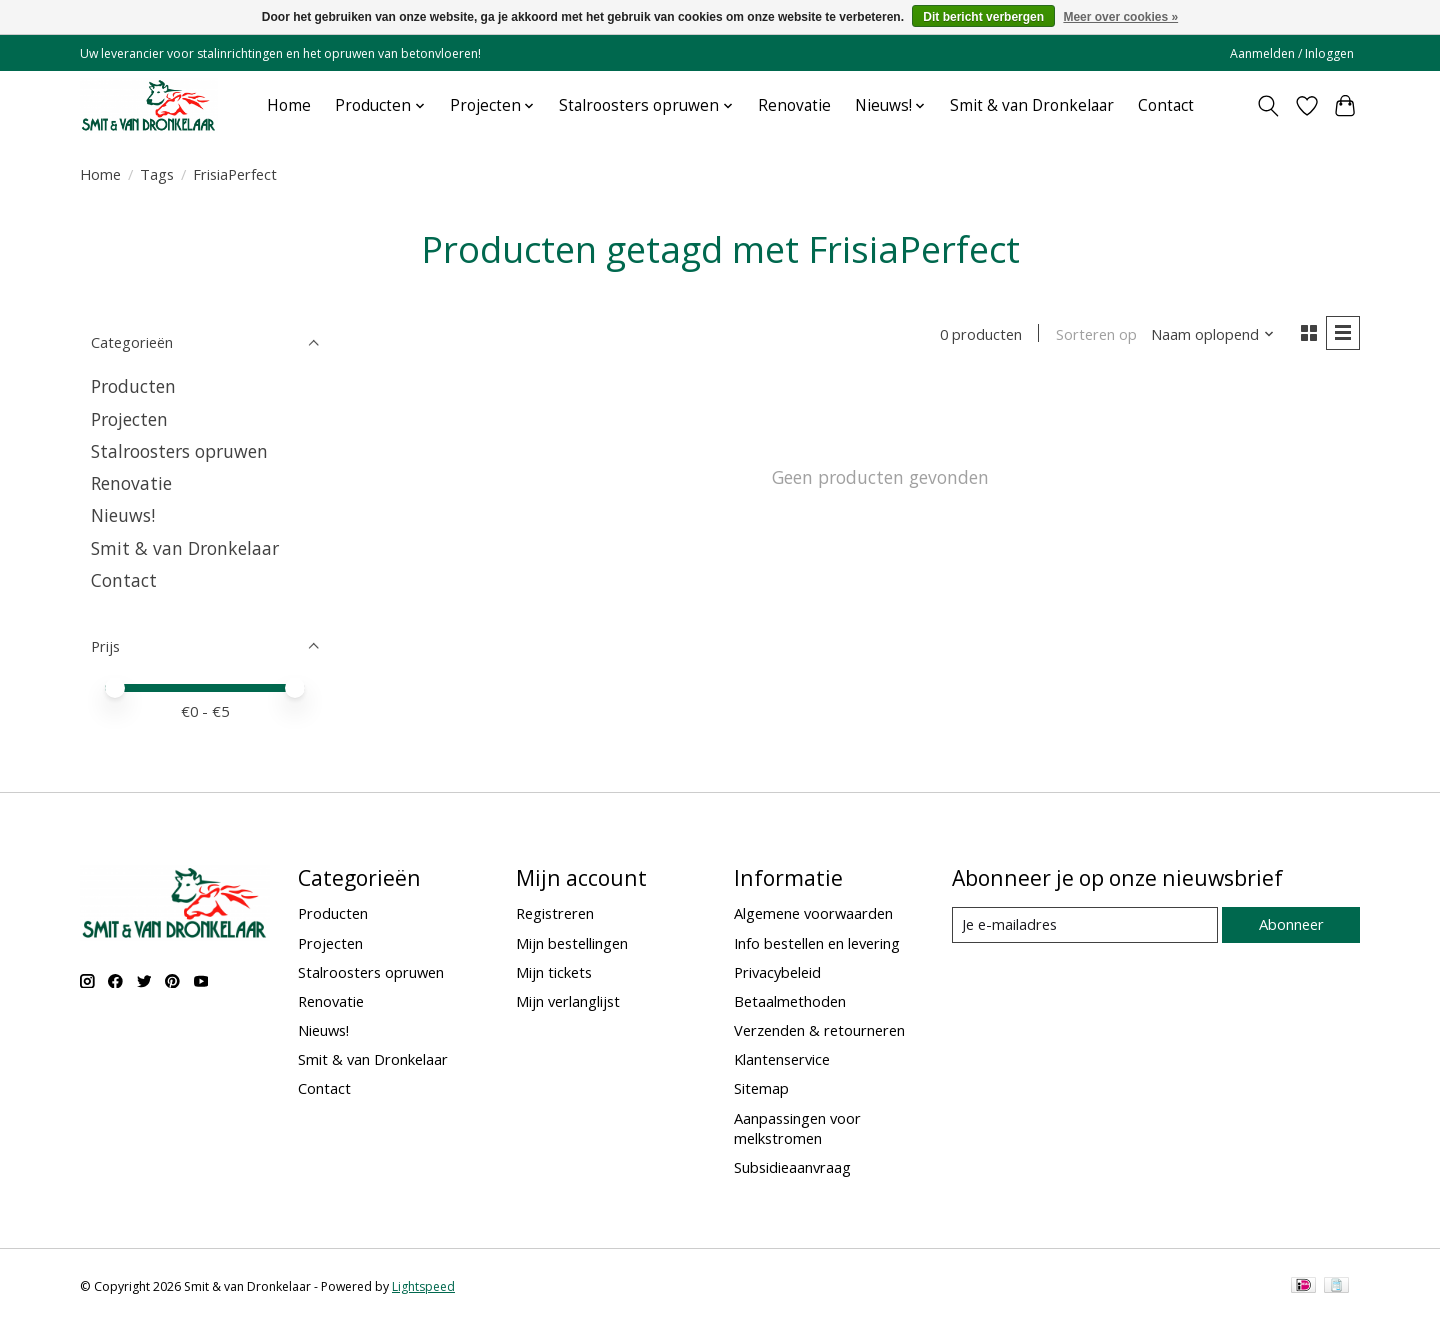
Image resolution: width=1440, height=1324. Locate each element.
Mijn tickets (554, 972)
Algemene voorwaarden (813, 913)
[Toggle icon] (1268, 106)
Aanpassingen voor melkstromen (797, 1128)
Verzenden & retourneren (819, 1030)
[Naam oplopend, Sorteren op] (1212, 334)
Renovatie (794, 105)
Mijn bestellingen (572, 943)
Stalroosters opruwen (179, 451)
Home (289, 105)
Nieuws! (123, 515)
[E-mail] (1084, 925)
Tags (157, 174)
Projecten (129, 419)
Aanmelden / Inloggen (1292, 53)
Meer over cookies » (1120, 17)
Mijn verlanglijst (568, 1001)
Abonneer (1290, 924)
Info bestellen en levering (817, 943)
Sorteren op (1095, 334)
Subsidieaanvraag (792, 1167)
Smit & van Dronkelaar (1032, 105)
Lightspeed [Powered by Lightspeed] (423, 1286)
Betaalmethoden (790, 1001)
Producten (133, 386)
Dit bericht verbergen (983, 17)
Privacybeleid (777, 972)
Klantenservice (782, 1059)
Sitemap (761, 1088)
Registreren (555, 913)
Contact (1166, 105)
